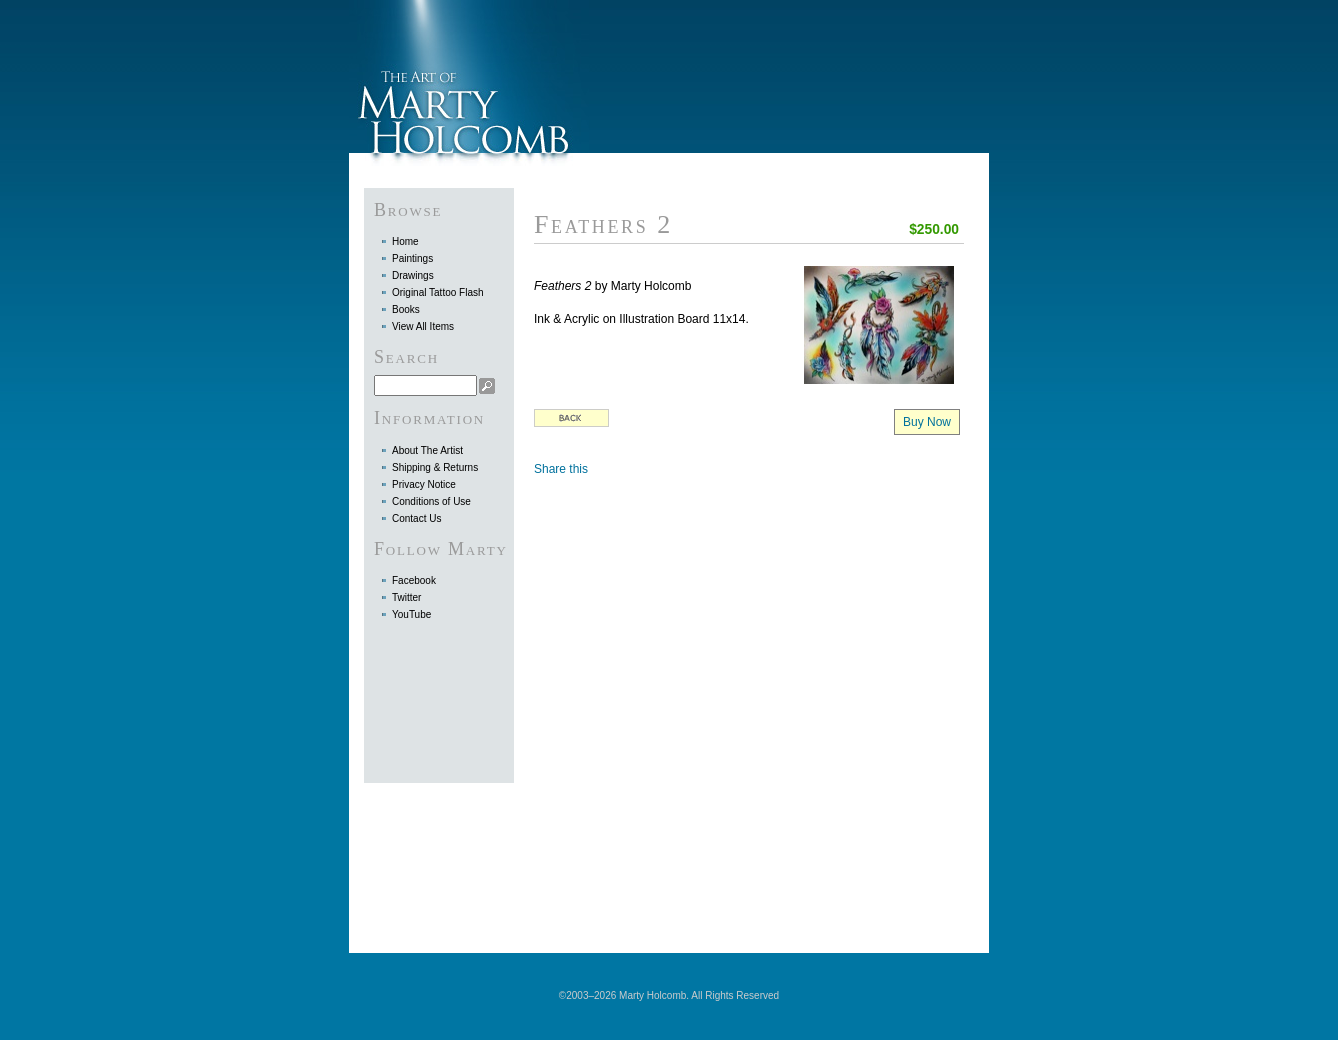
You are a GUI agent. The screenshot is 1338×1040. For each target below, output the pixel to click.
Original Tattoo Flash (438, 292)
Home (405, 241)
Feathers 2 (603, 224)
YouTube (411, 614)
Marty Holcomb (469, 76)
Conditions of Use (431, 501)
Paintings (412, 258)
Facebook (414, 580)
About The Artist (427, 450)
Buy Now (927, 422)
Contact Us (416, 518)
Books (406, 309)
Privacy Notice (424, 484)
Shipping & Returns (435, 467)
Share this (561, 469)
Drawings (413, 275)
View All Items (423, 326)
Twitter (406, 597)
